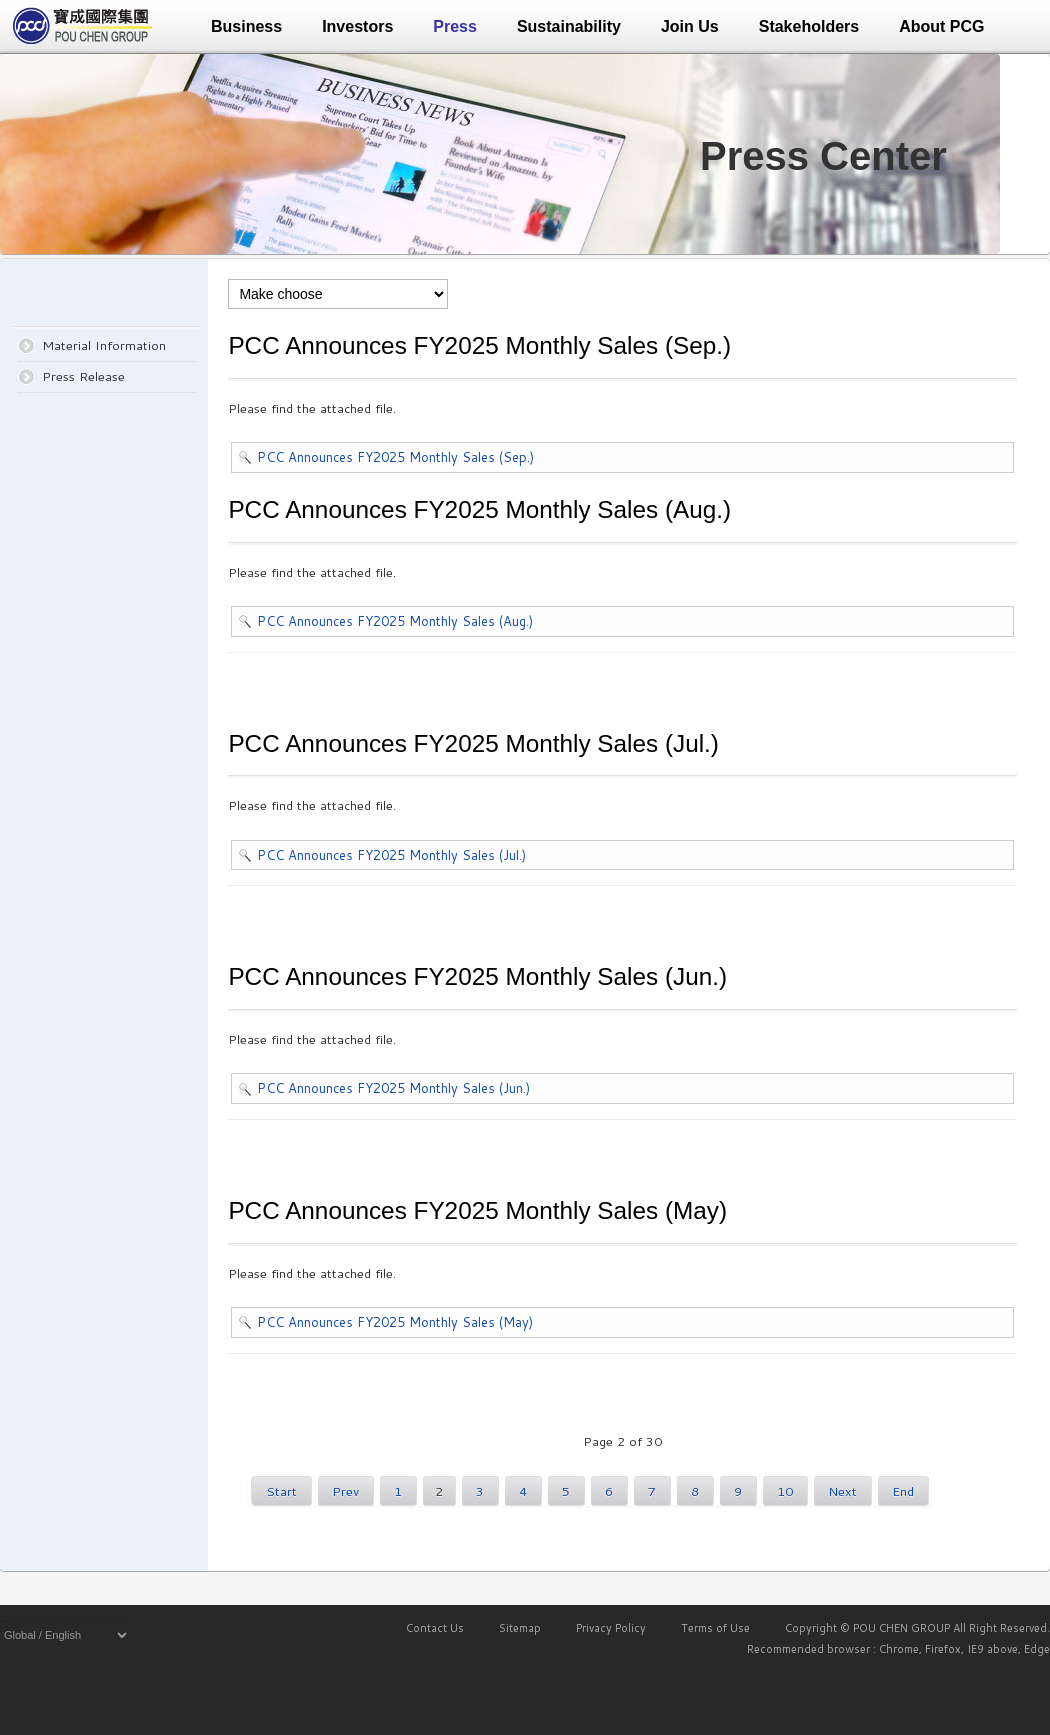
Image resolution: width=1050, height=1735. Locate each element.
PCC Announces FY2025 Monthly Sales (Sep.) (395, 457)
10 (785, 1491)
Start (281, 1491)
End (903, 1491)
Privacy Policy (611, 1628)
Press (455, 26)
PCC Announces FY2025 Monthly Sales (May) (395, 1322)
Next (842, 1491)
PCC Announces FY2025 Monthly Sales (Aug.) (395, 621)
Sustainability (569, 26)
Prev (345, 1491)
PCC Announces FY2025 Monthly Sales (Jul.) (391, 855)
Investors (357, 26)
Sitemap (520, 1628)
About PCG (941, 26)
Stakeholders (809, 26)
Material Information (104, 345)
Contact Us (435, 1628)
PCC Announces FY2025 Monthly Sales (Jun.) (393, 1088)
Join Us (690, 26)
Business (246, 26)
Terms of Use (715, 1628)
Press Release (83, 376)
